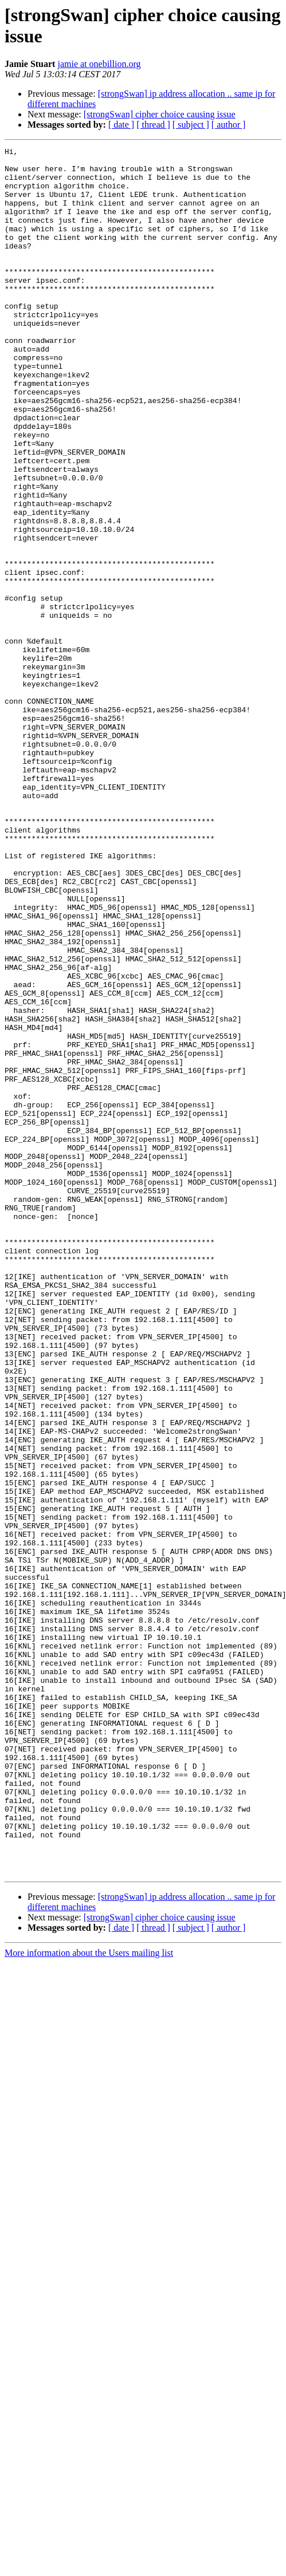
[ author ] (228, 124)
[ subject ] (191, 124)
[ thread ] (153, 124)
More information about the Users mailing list (89, 2298)
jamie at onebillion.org (98, 64)
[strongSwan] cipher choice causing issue (160, 114)
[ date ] (121, 124)
